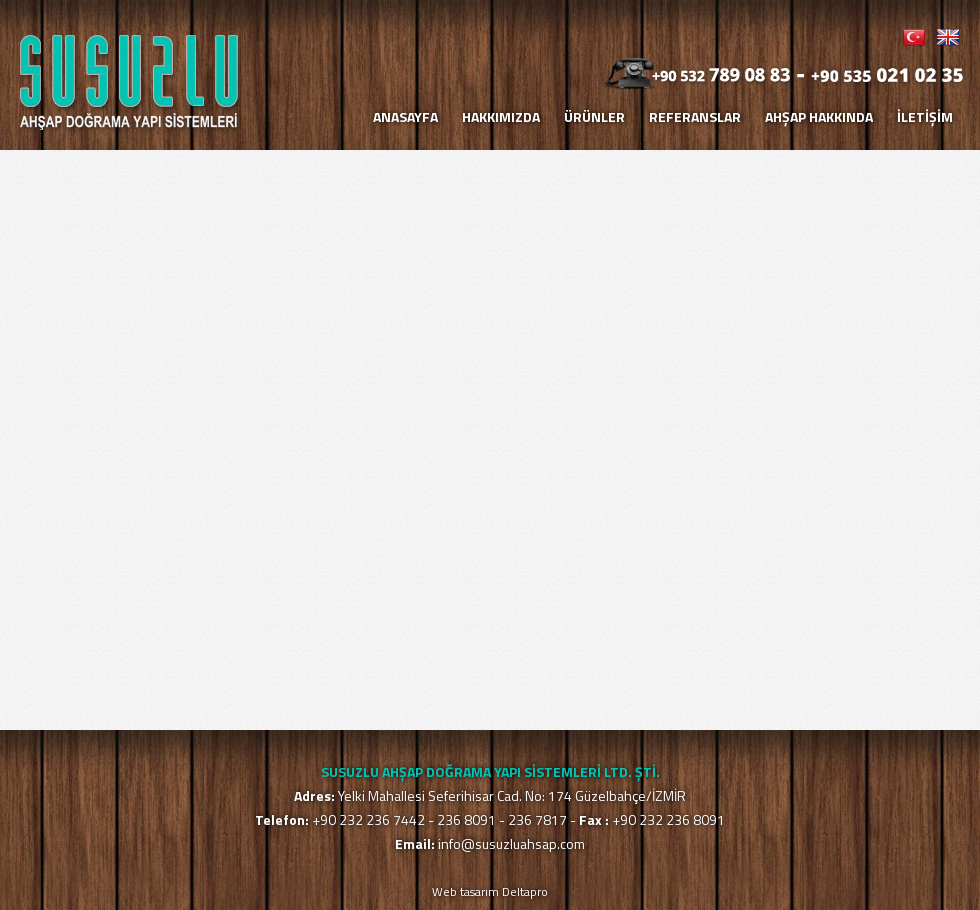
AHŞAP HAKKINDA (819, 116)
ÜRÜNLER (594, 116)
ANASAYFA (405, 116)
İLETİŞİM (925, 116)
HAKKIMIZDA (501, 116)
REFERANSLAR (695, 116)
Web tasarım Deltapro (490, 891)
